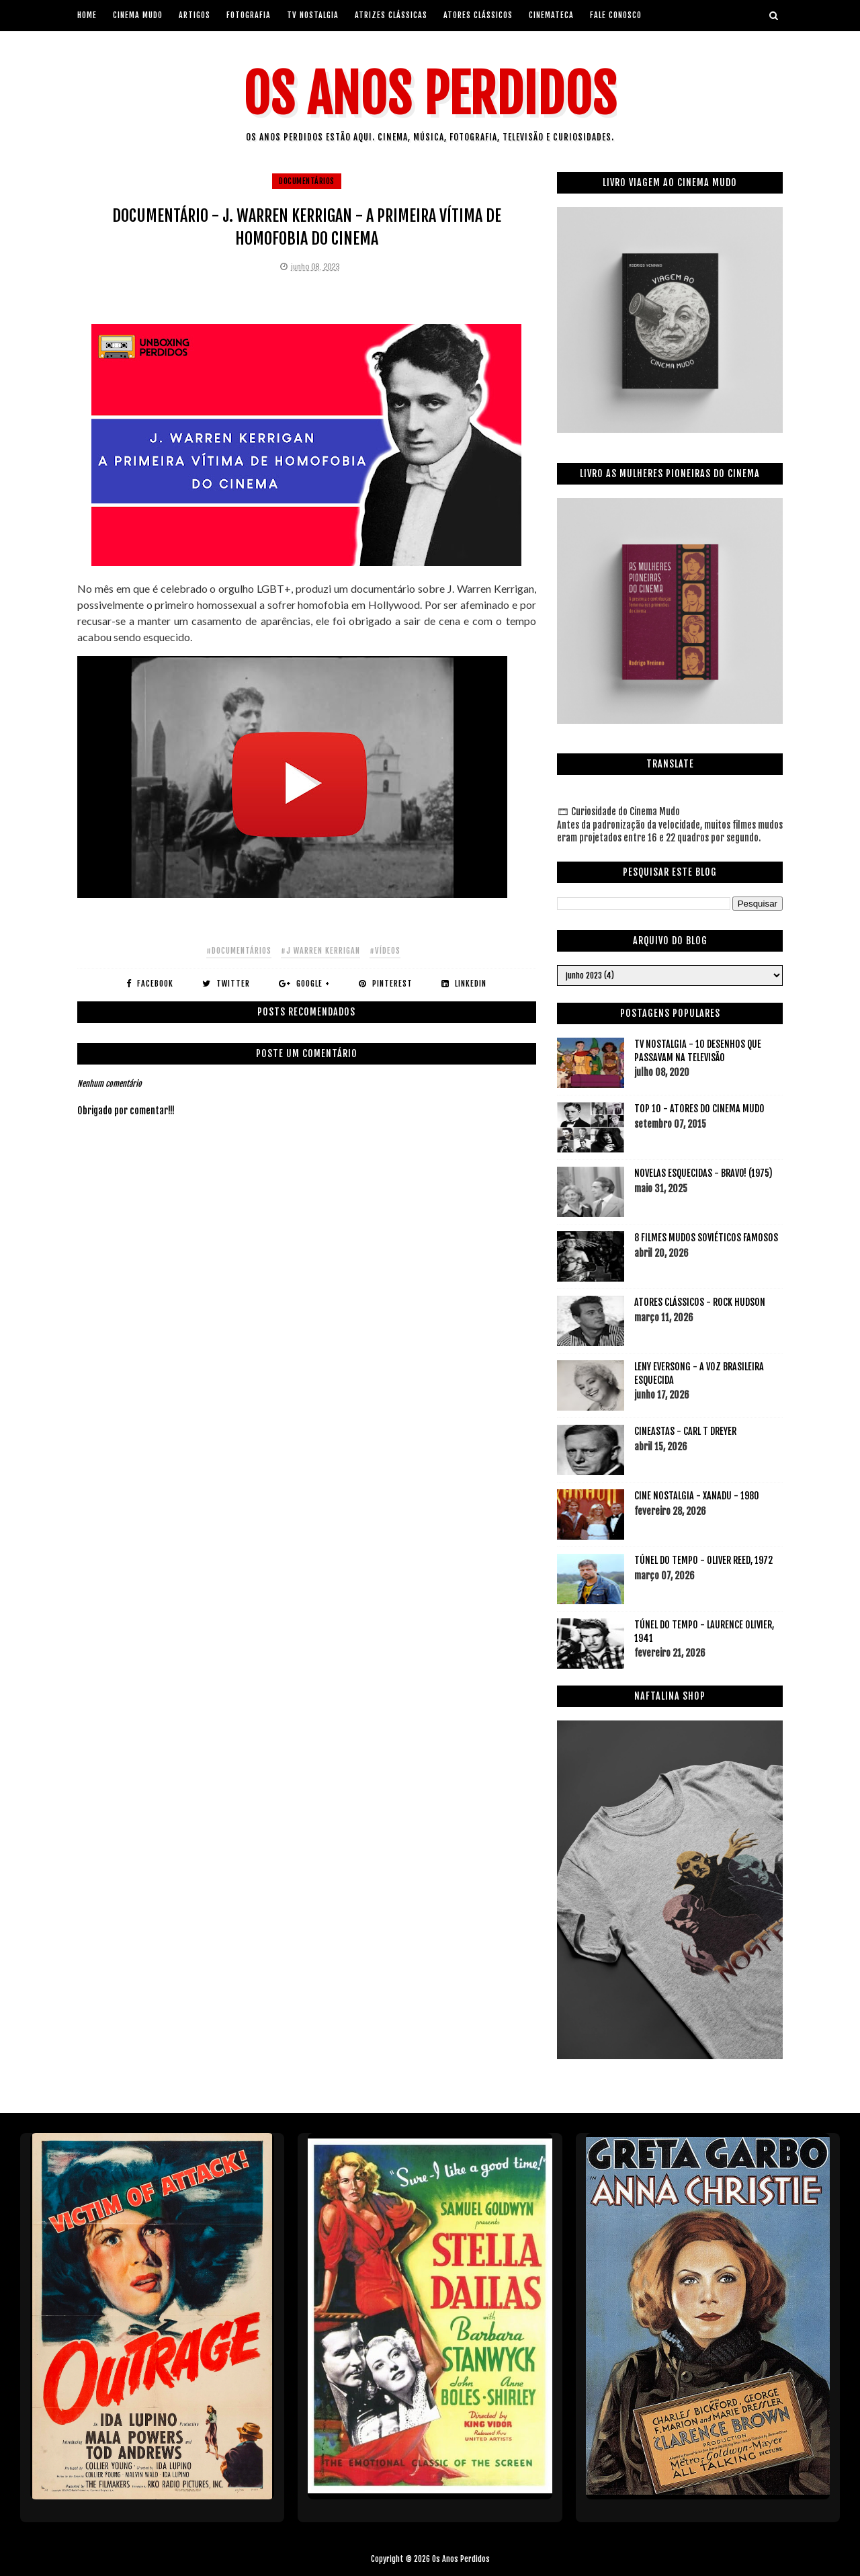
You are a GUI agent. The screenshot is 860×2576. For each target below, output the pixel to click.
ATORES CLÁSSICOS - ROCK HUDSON (699, 1302)
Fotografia (248, 15)
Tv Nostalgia (313, 15)
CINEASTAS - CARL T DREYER (685, 1431)
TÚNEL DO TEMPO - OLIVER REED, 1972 (703, 1560)
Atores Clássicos (478, 15)
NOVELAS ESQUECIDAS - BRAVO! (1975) (703, 1173)
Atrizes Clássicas (391, 15)
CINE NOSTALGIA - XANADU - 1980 (696, 1495)
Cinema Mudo (138, 15)
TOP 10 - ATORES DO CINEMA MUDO (699, 1108)
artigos (194, 15)
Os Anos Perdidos (430, 94)
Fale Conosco (616, 15)
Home (87, 15)
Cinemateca (551, 15)
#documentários (238, 951)
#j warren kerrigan (320, 951)
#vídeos (385, 951)
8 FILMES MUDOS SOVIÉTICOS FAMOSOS (706, 1237)
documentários (307, 181)
